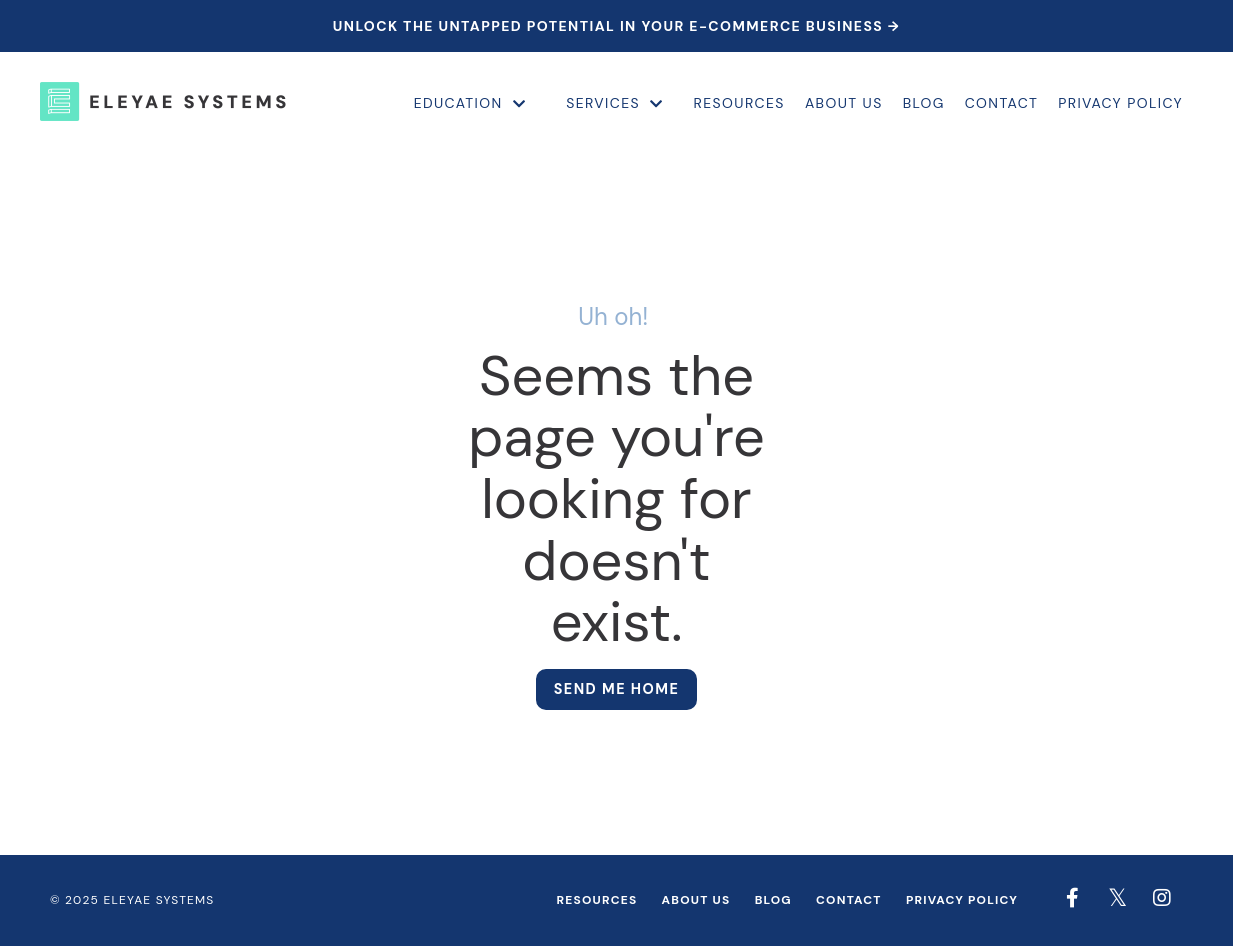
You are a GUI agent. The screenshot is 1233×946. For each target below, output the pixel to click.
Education (470, 103)
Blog (924, 103)
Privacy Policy (1120, 103)
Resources (739, 103)
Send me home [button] (617, 689)
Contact (1002, 103)
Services (614, 103)
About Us (844, 103)
